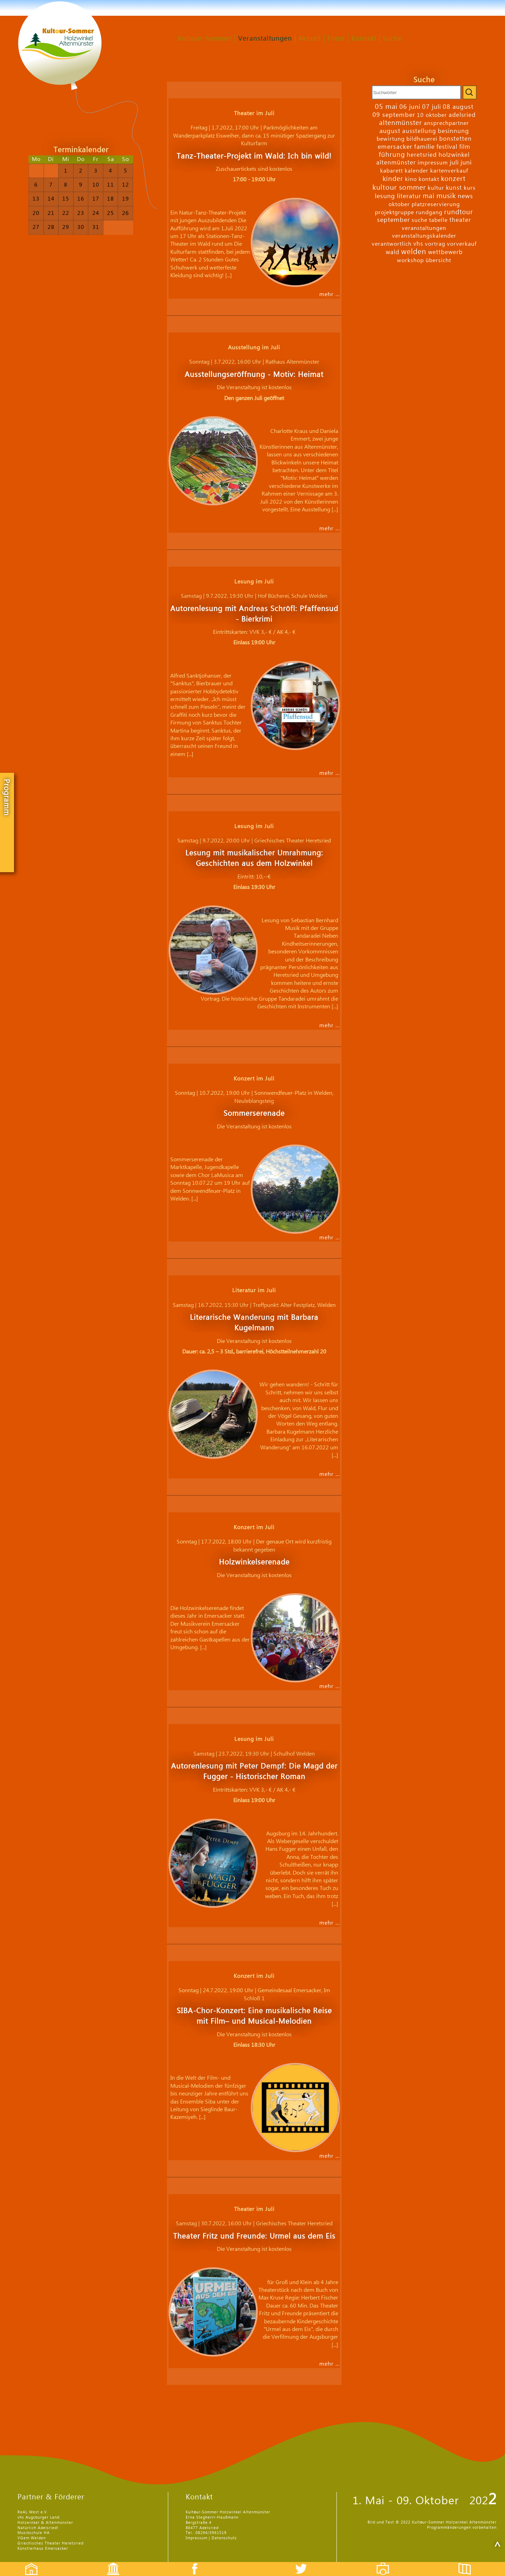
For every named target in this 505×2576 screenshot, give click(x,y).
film (464, 147)
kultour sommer (399, 187)
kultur (436, 187)
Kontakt (363, 38)
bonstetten (455, 139)
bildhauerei (422, 139)
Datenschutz (224, 2538)
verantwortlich (392, 243)
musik (446, 196)
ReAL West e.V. (32, 2512)
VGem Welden (31, 2538)
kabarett (391, 170)
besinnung (453, 131)
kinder (393, 178)
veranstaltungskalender (424, 235)
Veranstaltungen (265, 38)
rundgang (429, 212)
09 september (393, 115)
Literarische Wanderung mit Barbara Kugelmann (254, 1323)
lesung (385, 196)
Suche (392, 38)
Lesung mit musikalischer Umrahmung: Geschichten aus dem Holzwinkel (254, 858)
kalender (416, 170)
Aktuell (309, 38)
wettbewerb (445, 252)
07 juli (431, 107)
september (393, 220)
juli (454, 163)
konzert (453, 178)
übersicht (438, 260)
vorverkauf (462, 243)
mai (429, 195)
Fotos (336, 38)
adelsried (462, 115)
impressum (433, 162)
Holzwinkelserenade (254, 1562)
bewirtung (391, 139)
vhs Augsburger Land (38, 2517)
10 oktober (432, 115)
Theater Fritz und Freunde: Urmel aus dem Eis (254, 2236)
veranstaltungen (424, 228)
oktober (399, 204)
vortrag (435, 243)
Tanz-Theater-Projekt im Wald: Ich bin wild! (254, 156)
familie (424, 147)
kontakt (429, 179)
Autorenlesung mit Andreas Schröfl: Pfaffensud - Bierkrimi (254, 614)
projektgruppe (394, 212)
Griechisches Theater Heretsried (50, 2543)
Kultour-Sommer (205, 38)
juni (466, 163)
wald (392, 252)
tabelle (438, 220)
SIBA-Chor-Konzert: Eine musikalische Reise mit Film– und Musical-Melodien (254, 2016)
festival (446, 147)
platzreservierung (436, 204)
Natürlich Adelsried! (37, 2528)
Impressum (196, 2538)
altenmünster (400, 122)
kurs (470, 187)
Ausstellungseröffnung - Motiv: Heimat (254, 374)
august (389, 131)
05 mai (386, 106)
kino (411, 179)
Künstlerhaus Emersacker (42, 2549)
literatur (409, 196)
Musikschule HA (33, 2533)
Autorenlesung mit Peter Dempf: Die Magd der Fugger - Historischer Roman (254, 1771)
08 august (458, 107)
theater (460, 220)
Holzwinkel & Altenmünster (45, 2523)
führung (392, 154)
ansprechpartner (446, 123)
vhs (418, 243)
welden (413, 252)
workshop (410, 260)
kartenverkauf (449, 170)
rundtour (458, 211)
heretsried (422, 155)
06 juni (409, 107)
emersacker (395, 147)
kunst (454, 187)
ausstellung (419, 131)
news (465, 196)
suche (419, 220)
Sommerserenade (254, 1113)
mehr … (329, 294)
